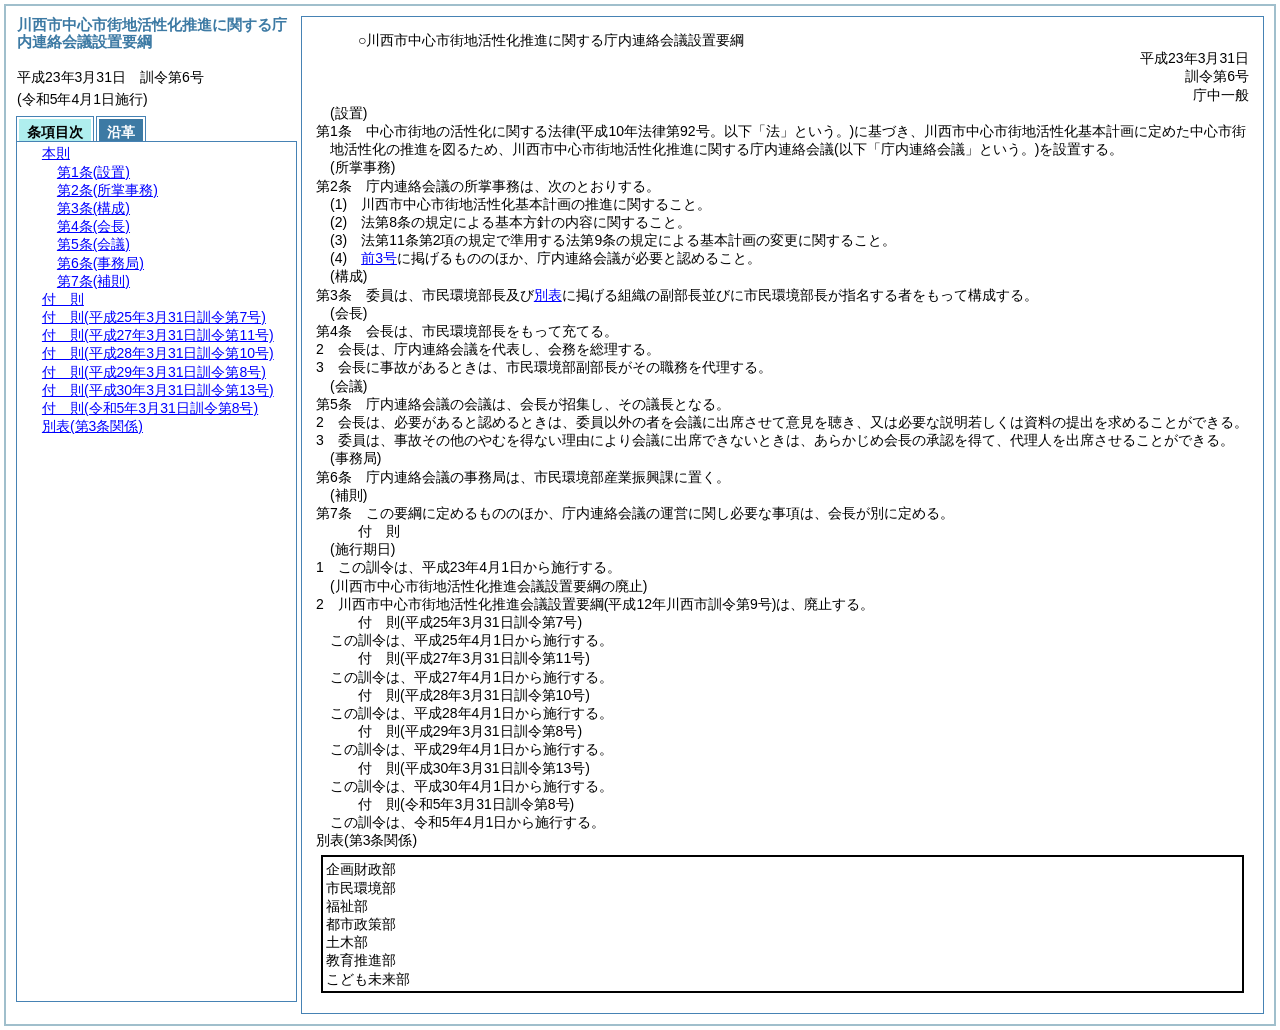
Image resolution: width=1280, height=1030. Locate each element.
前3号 (379, 258)
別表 (548, 295)
